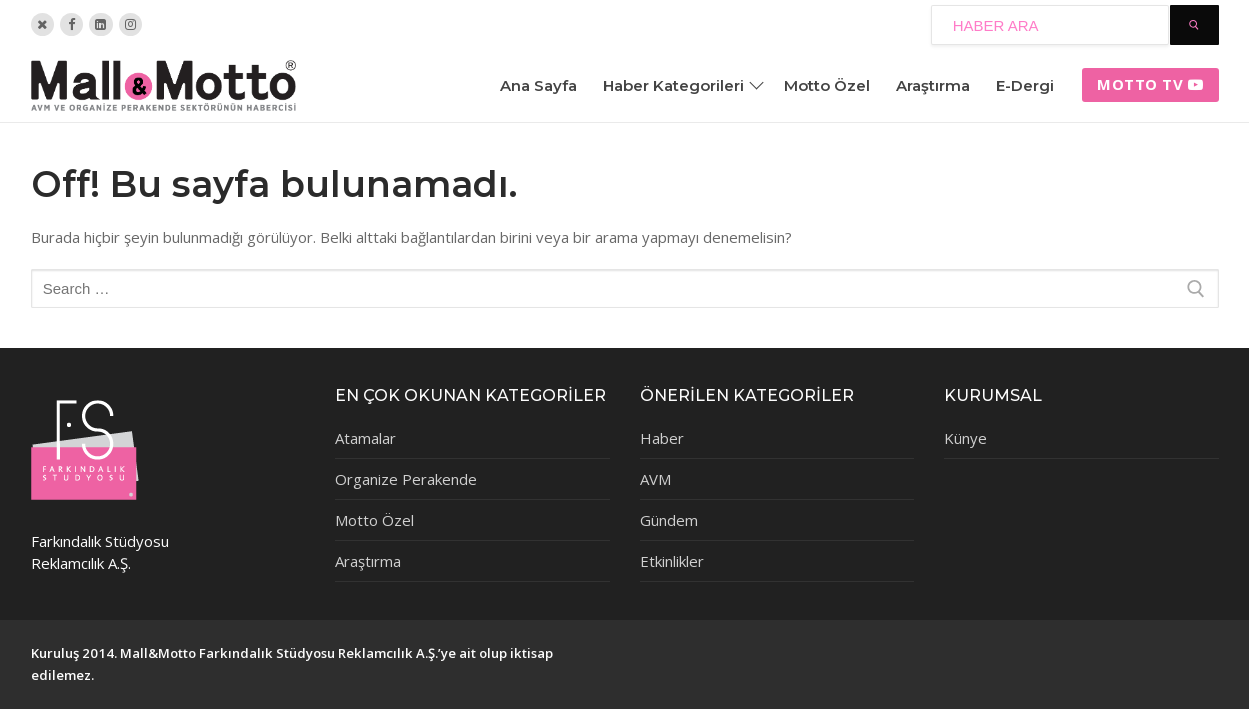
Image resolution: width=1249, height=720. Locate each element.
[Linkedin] (100, 24)
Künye (965, 438)
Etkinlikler (672, 561)
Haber (662, 438)
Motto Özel (374, 520)
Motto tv (1150, 84)
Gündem (669, 520)
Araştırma (368, 561)
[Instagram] (130, 24)
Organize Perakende (406, 479)
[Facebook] (71, 24)
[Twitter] (42, 24)
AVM (655, 479)
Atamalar (365, 438)
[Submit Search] (1194, 25)
